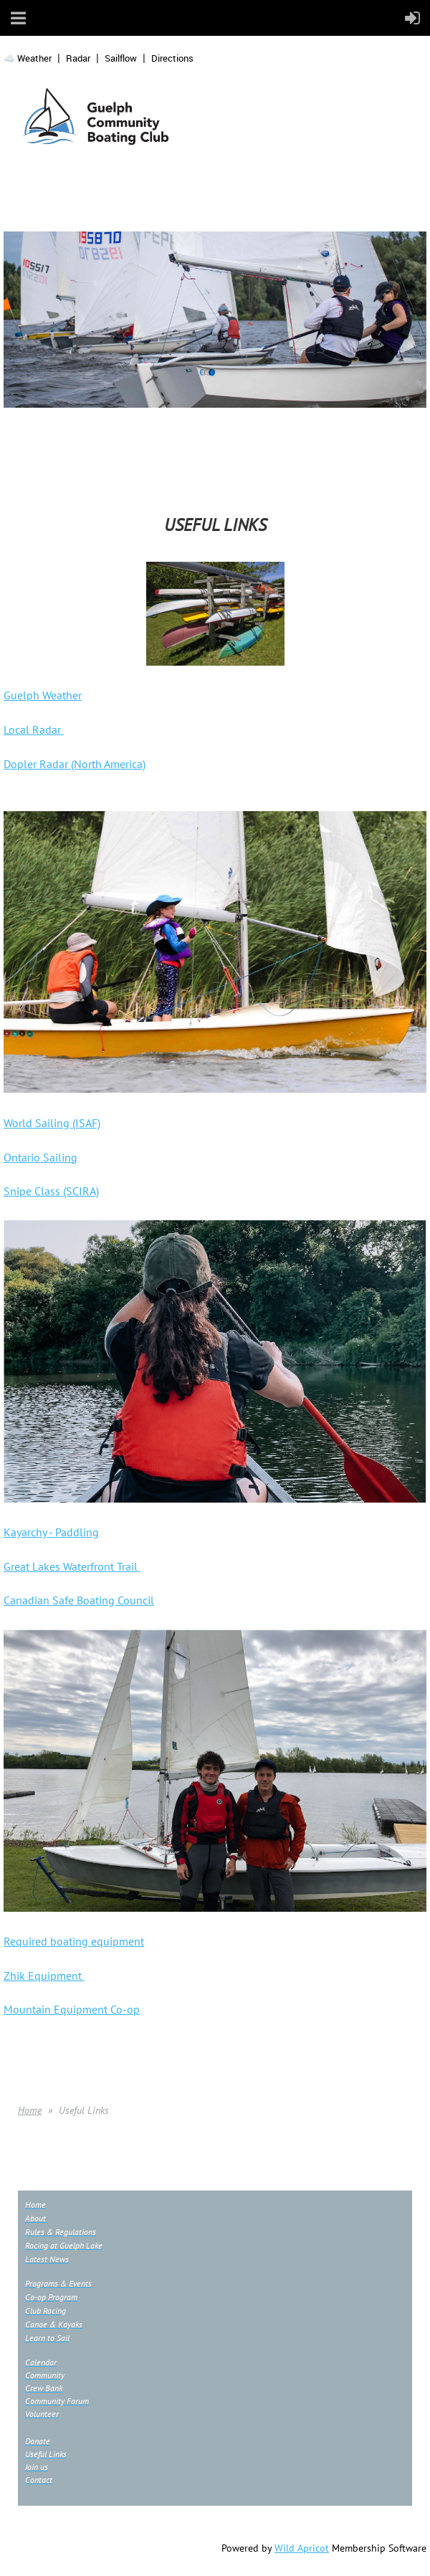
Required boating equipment (74, 1941)
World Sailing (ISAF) (52, 1123)
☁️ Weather (28, 58)
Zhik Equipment (44, 1975)
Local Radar (34, 729)
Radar (78, 58)
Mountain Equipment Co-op (72, 2009)
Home (30, 2110)
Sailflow (121, 58)
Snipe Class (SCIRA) (51, 1191)
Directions (172, 58)
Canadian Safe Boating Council (79, 1600)
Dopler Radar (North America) (74, 764)
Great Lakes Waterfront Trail (72, 1566)
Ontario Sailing (40, 1157)
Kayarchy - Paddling (51, 1532)
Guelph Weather (43, 695)
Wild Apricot (301, 2548)
